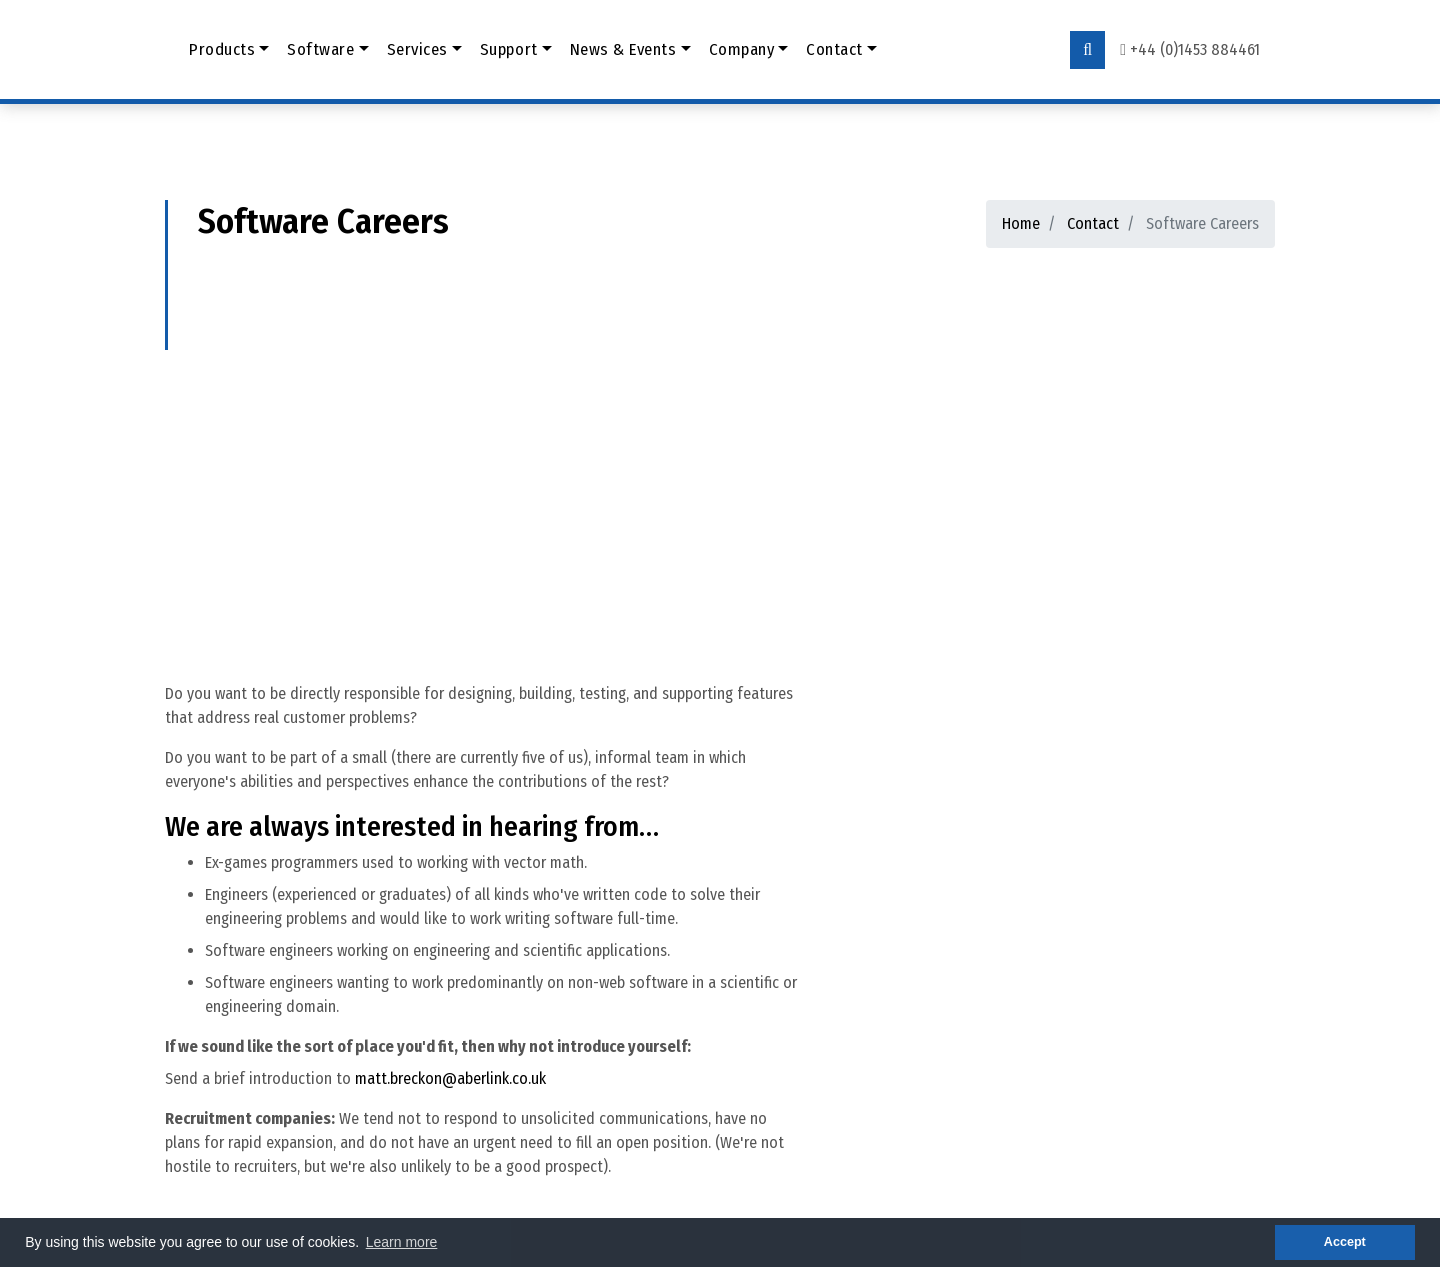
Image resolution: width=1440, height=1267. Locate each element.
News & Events (623, 49)
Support (509, 49)
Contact (834, 49)
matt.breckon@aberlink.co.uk (450, 1078)
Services (417, 49)
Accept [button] (1345, 1242)
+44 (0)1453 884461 (1195, 49)
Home (1021, 223)
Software (320, 49)
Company (742, 49)
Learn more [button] (402, 1242)
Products (222, 49)
